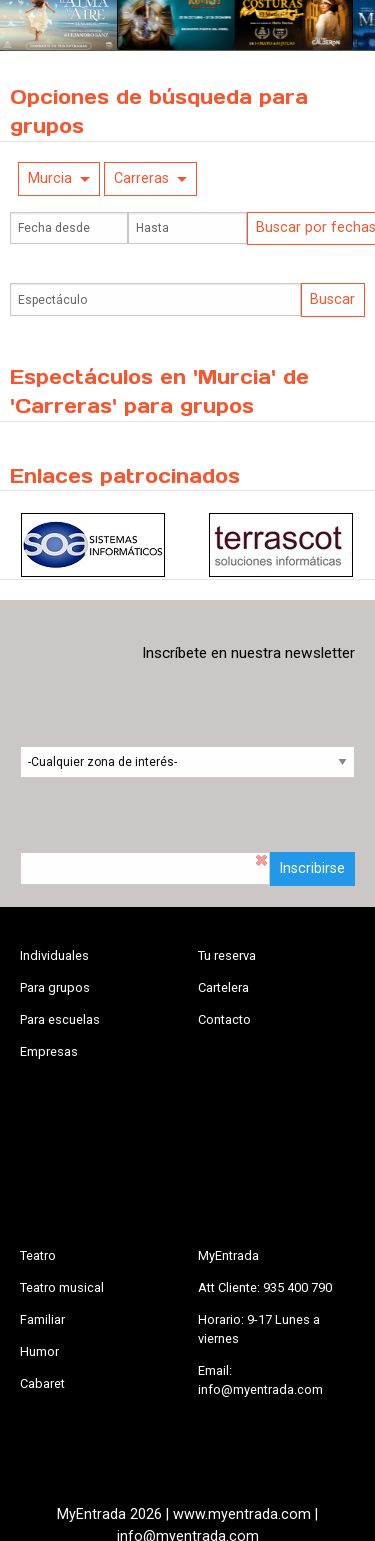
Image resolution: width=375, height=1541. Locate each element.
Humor (39, 1351)
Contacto (224, 1019)
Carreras (141, 178)
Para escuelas (60, 1019)
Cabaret (42, 1383)
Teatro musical (62, 1287)
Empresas (49, 1051)
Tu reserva (227, 955)
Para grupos (55, 987)
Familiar (42, 1319)
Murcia (50, 178)
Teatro (38, 1255)
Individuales (54, 955)
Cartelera (223, 987)
